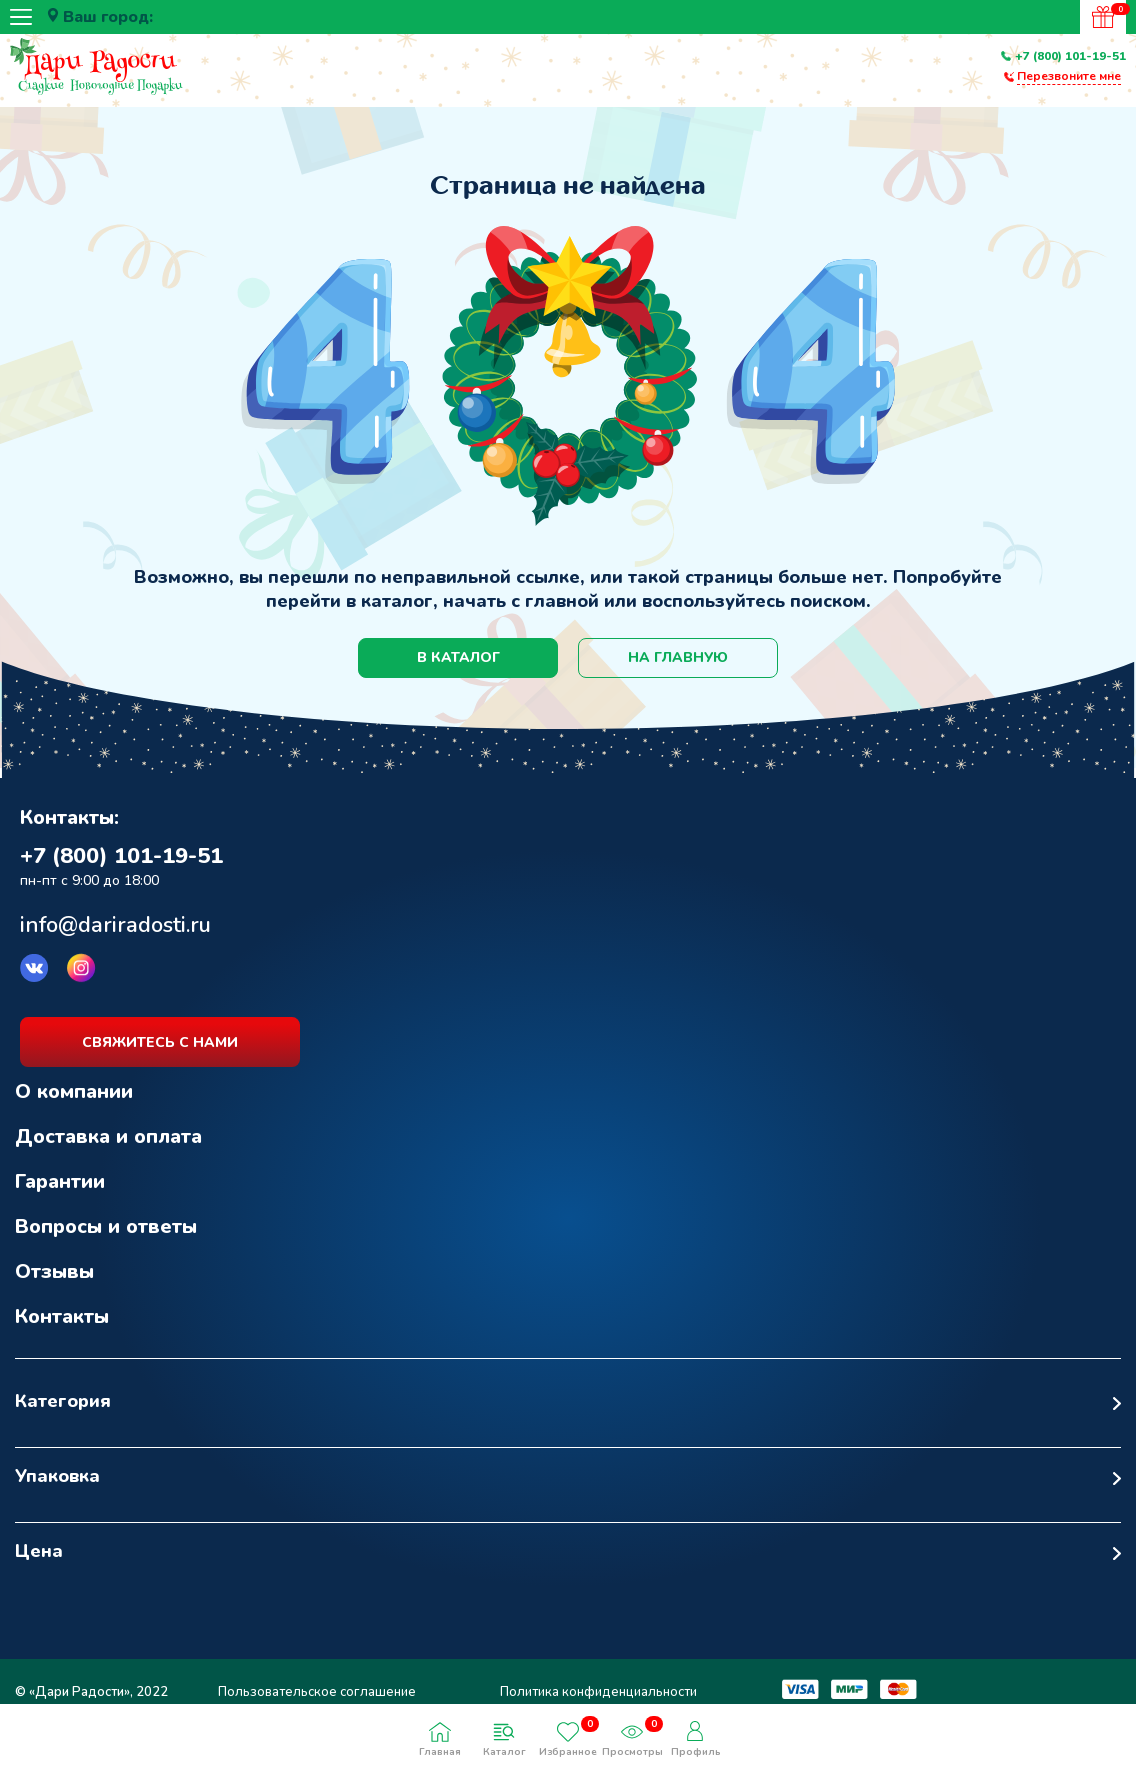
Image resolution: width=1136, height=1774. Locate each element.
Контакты (62, 1316)
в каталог (458, 657)
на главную (678, 657)
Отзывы (54, 1271)
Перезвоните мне (1069, 76)
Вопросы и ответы (106, 1226)
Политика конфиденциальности (598, 1692)
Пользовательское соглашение (317, 1692)
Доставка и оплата (108, 1136)
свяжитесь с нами (160, 1042)
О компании (74, 1091)
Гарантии (60, 1181)
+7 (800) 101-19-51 (1070, 56)
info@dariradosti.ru (115, 925)
